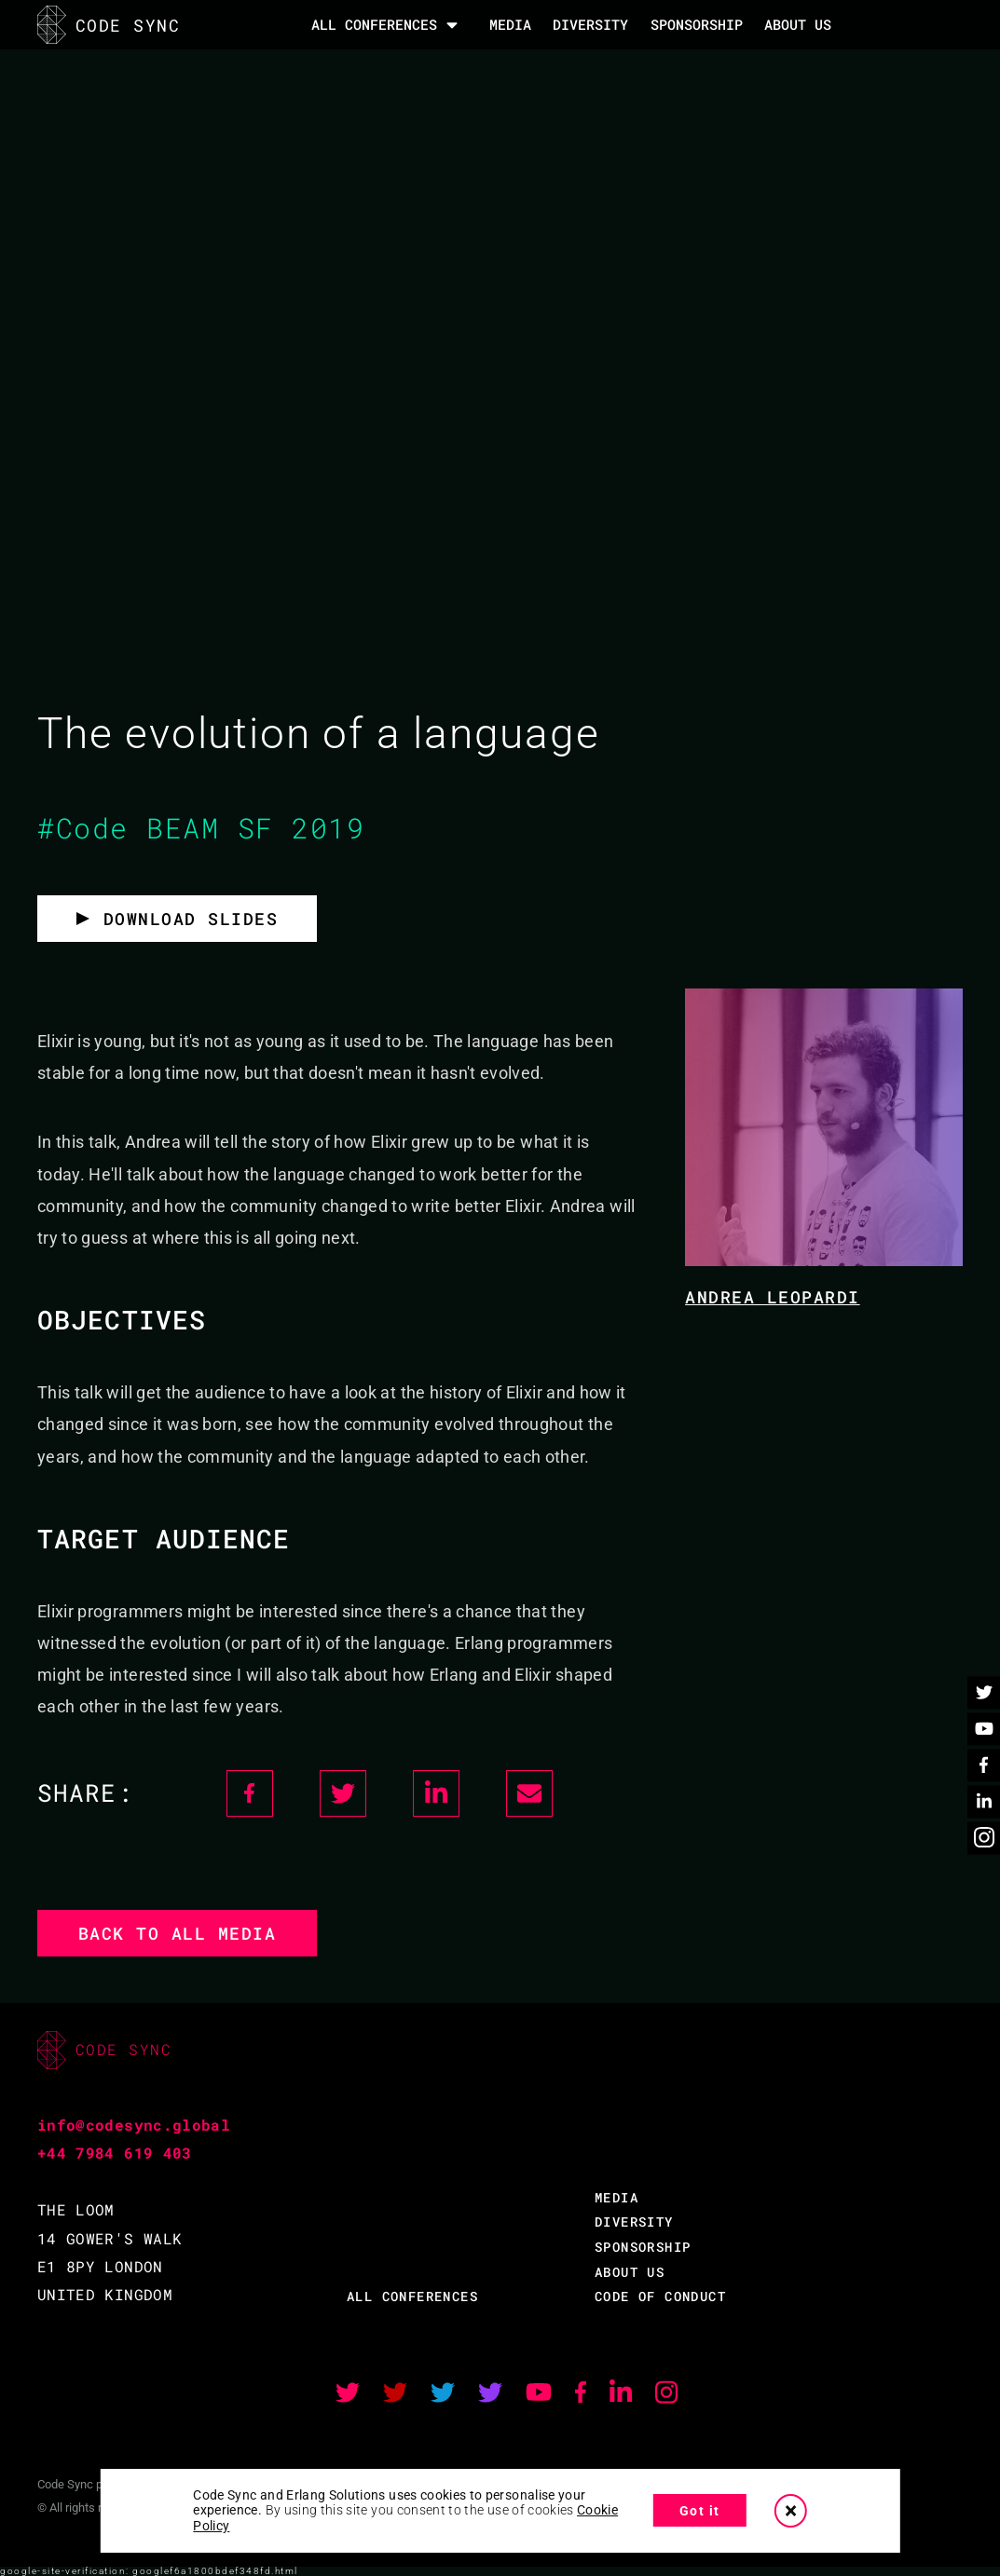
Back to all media (177, 1933)
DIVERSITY (590, 24)
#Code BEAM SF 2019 (200, 828)
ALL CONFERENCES (412, 2296)
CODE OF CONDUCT (660, 2296)
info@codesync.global (133, 2124)
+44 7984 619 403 (114, 2152)
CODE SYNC (108, 25)
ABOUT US (629, 2272)
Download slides (191, 918)
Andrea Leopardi (772, 1297)
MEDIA (510, 24)
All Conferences (374, 25)
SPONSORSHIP (697, 24)
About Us (797, 24)
